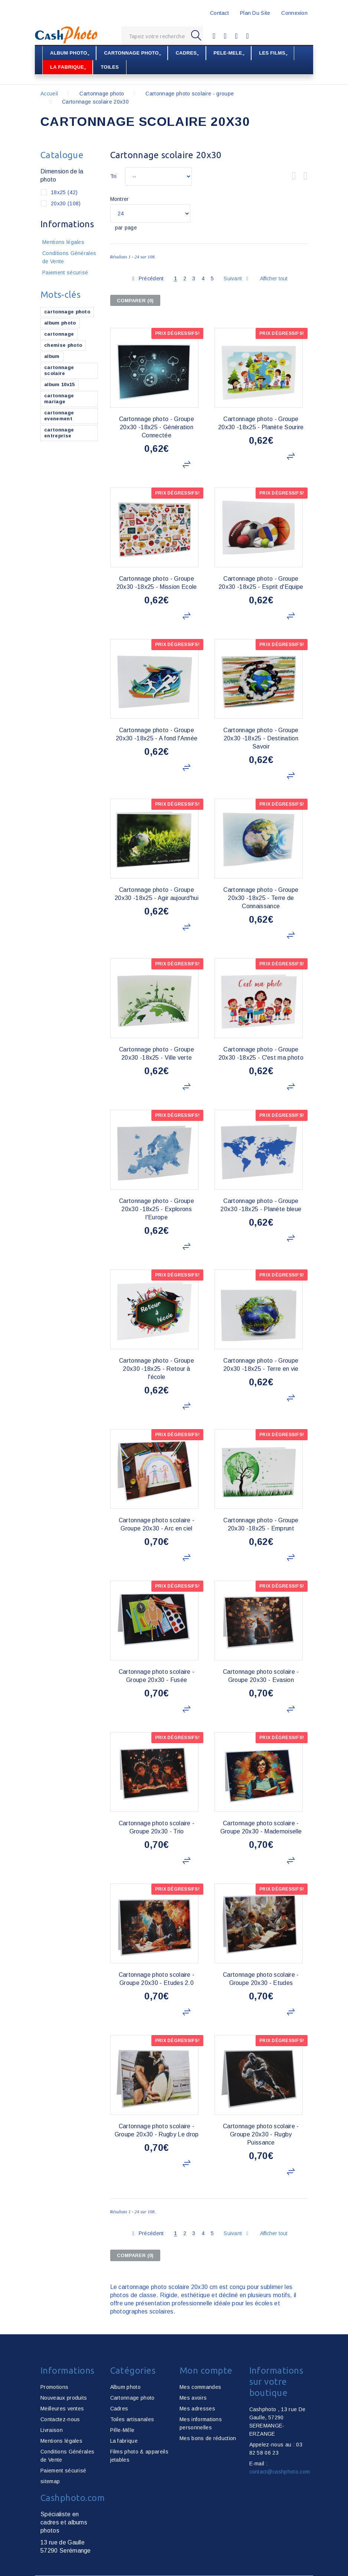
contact (219, 13)
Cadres (119, 2408)
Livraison (51, 2430)
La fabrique (124, 2440)
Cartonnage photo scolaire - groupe (189, 93)
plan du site (255, 13)
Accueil (49, 93)
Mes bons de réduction (208, 2438)
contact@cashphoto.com (279, 2471)
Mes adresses (197, 2408)
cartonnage (59, 333)
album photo (60, 322)
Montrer (119, 199)
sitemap (50, 2481)
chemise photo (63, 345)
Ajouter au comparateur (187, 464)
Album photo (125, 2387)
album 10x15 (59, 384)
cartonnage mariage (59, 398)
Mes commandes (200, 2387)
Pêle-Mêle (122, 2430)
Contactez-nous (60, 2419)
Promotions (54, 2387)
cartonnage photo (67, 311)
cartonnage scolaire (59, 370)
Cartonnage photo (101, 93)
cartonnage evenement (59, 415)
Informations (67, 224)
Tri (113, 176)
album (52, 356)
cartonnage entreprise (59, 432)
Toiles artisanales (132, 2419)
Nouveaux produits (63, 2397)
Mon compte (206, 2370)
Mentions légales (63, 242)
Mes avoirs (193, 2397)
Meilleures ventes (62, 2408)
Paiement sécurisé (65, 272)
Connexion (294, 13)
